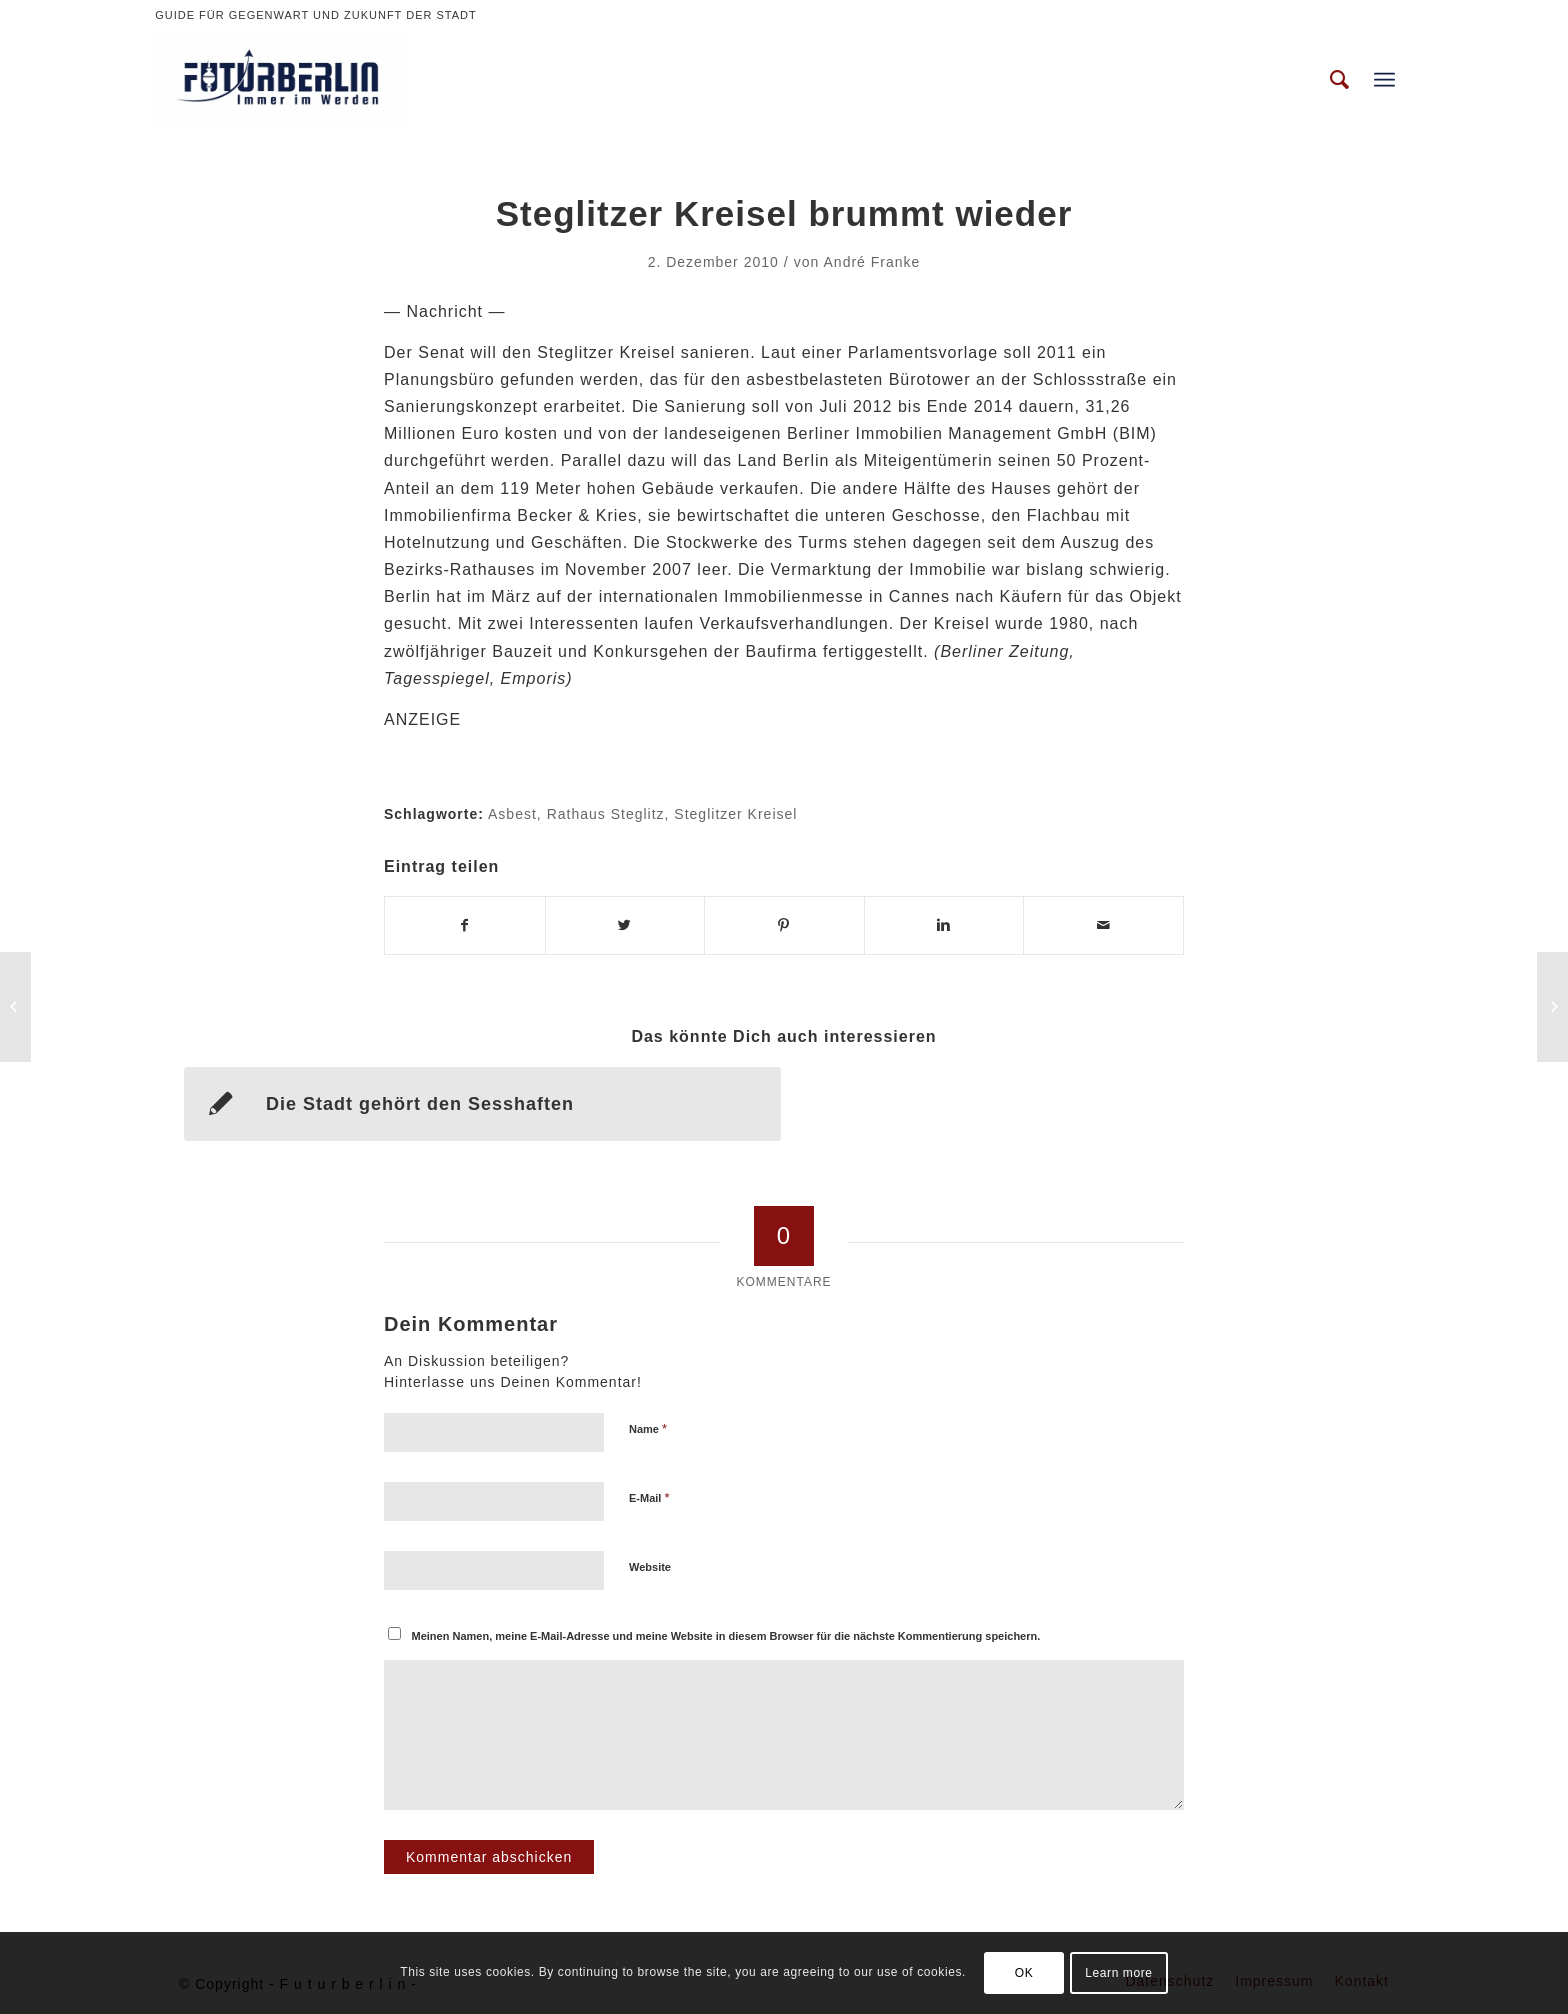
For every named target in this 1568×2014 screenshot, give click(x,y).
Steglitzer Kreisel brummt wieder (784, 213)
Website (650, 1567)
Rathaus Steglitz (606, 814)
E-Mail (649, 1497)
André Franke (872, 262)
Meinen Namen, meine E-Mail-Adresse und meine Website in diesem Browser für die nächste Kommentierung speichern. (726, 1636)
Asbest (512, 814)
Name (648, 1428)
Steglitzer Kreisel (735, 814)
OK (1024, 1973)
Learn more (1118, 1973)
